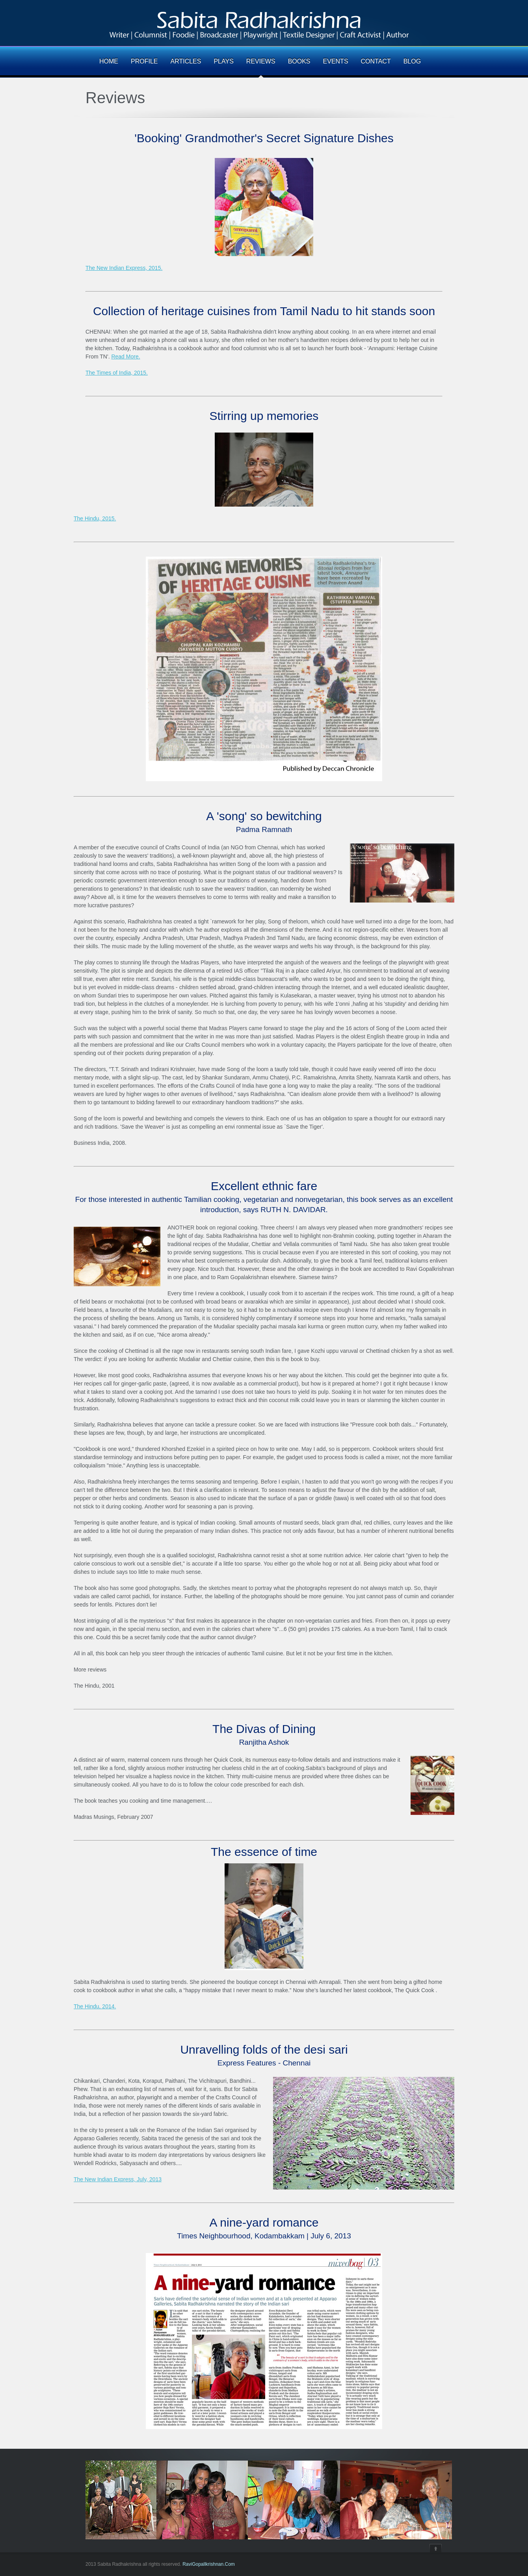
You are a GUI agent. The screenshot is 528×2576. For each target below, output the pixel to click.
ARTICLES (185, 61)
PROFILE (144, 61)
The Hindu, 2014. (95, 2006)
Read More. (125, 356)
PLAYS (223, 61)
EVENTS (335, 61)
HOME (108, 61)
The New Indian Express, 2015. (124, 268)
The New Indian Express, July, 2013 (118, 2179)
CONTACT (376, 61)
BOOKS (299, 61)
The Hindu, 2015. (95, 518)
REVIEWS (260, 61)
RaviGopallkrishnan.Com (208, 2564)
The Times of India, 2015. (117, 373)
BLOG (412, 61)
